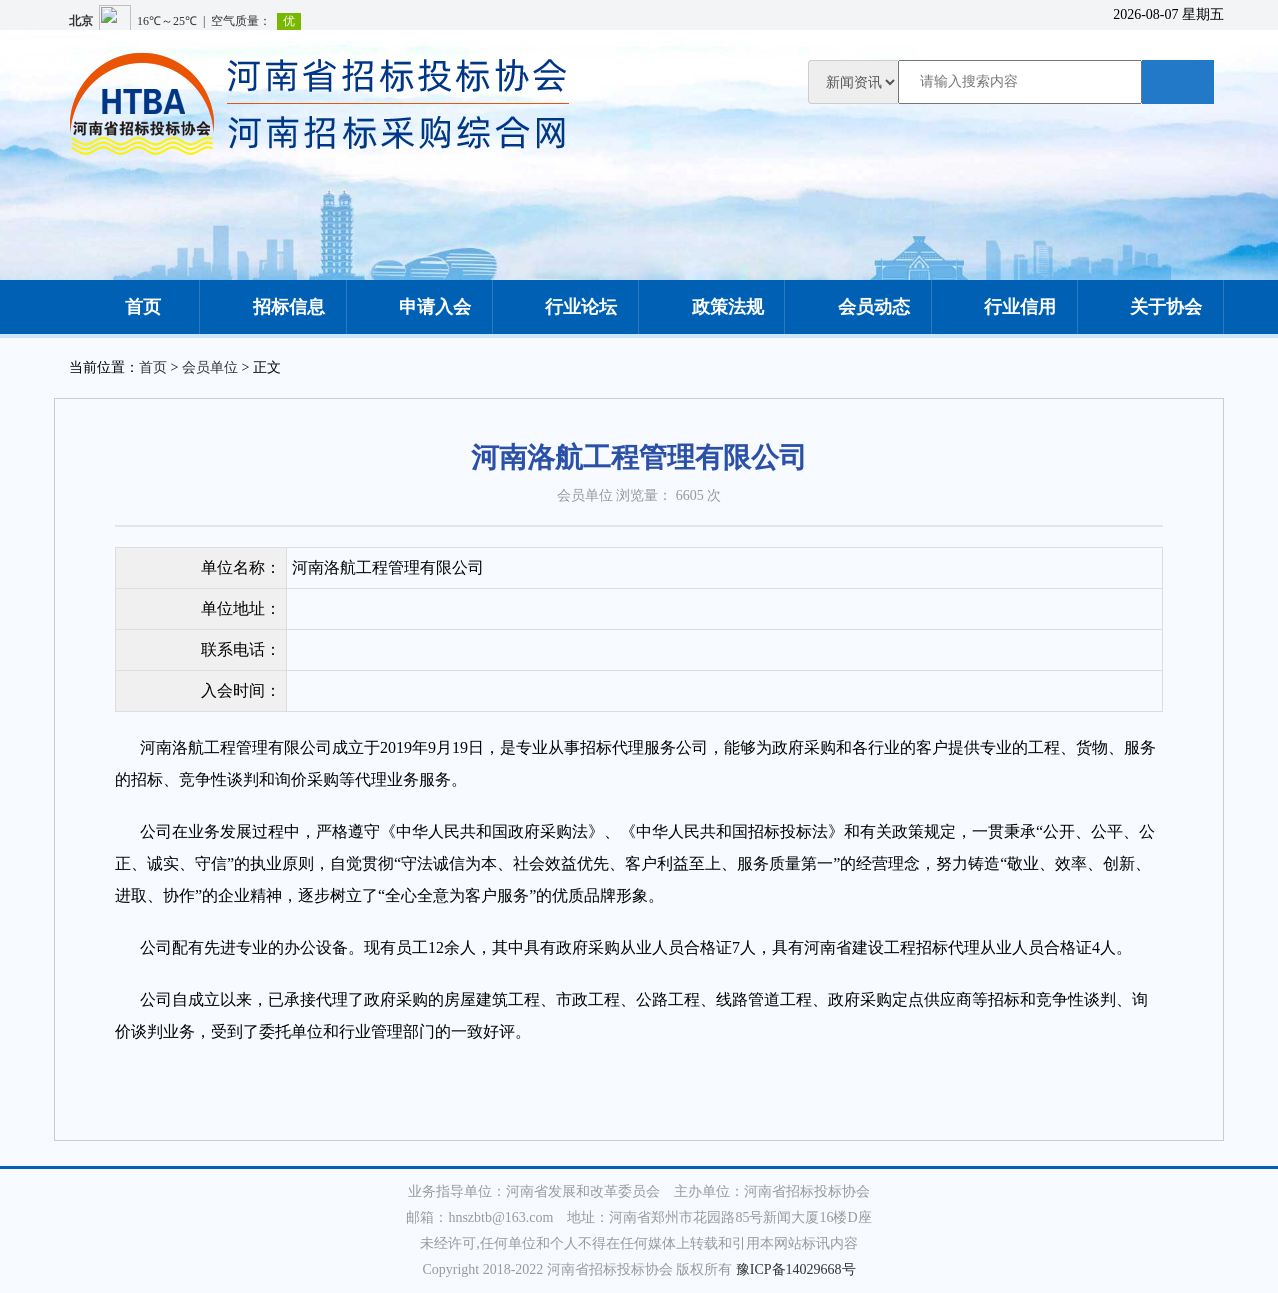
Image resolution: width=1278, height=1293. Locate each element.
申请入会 (419, 307)
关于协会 (1150, 307)
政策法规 (712, 307)
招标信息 (273, 307)
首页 (127, 307)
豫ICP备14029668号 (796, 1269)
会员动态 (858, 307)
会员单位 (210, 367)
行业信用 (1004, 307)
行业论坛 (565, 307)
